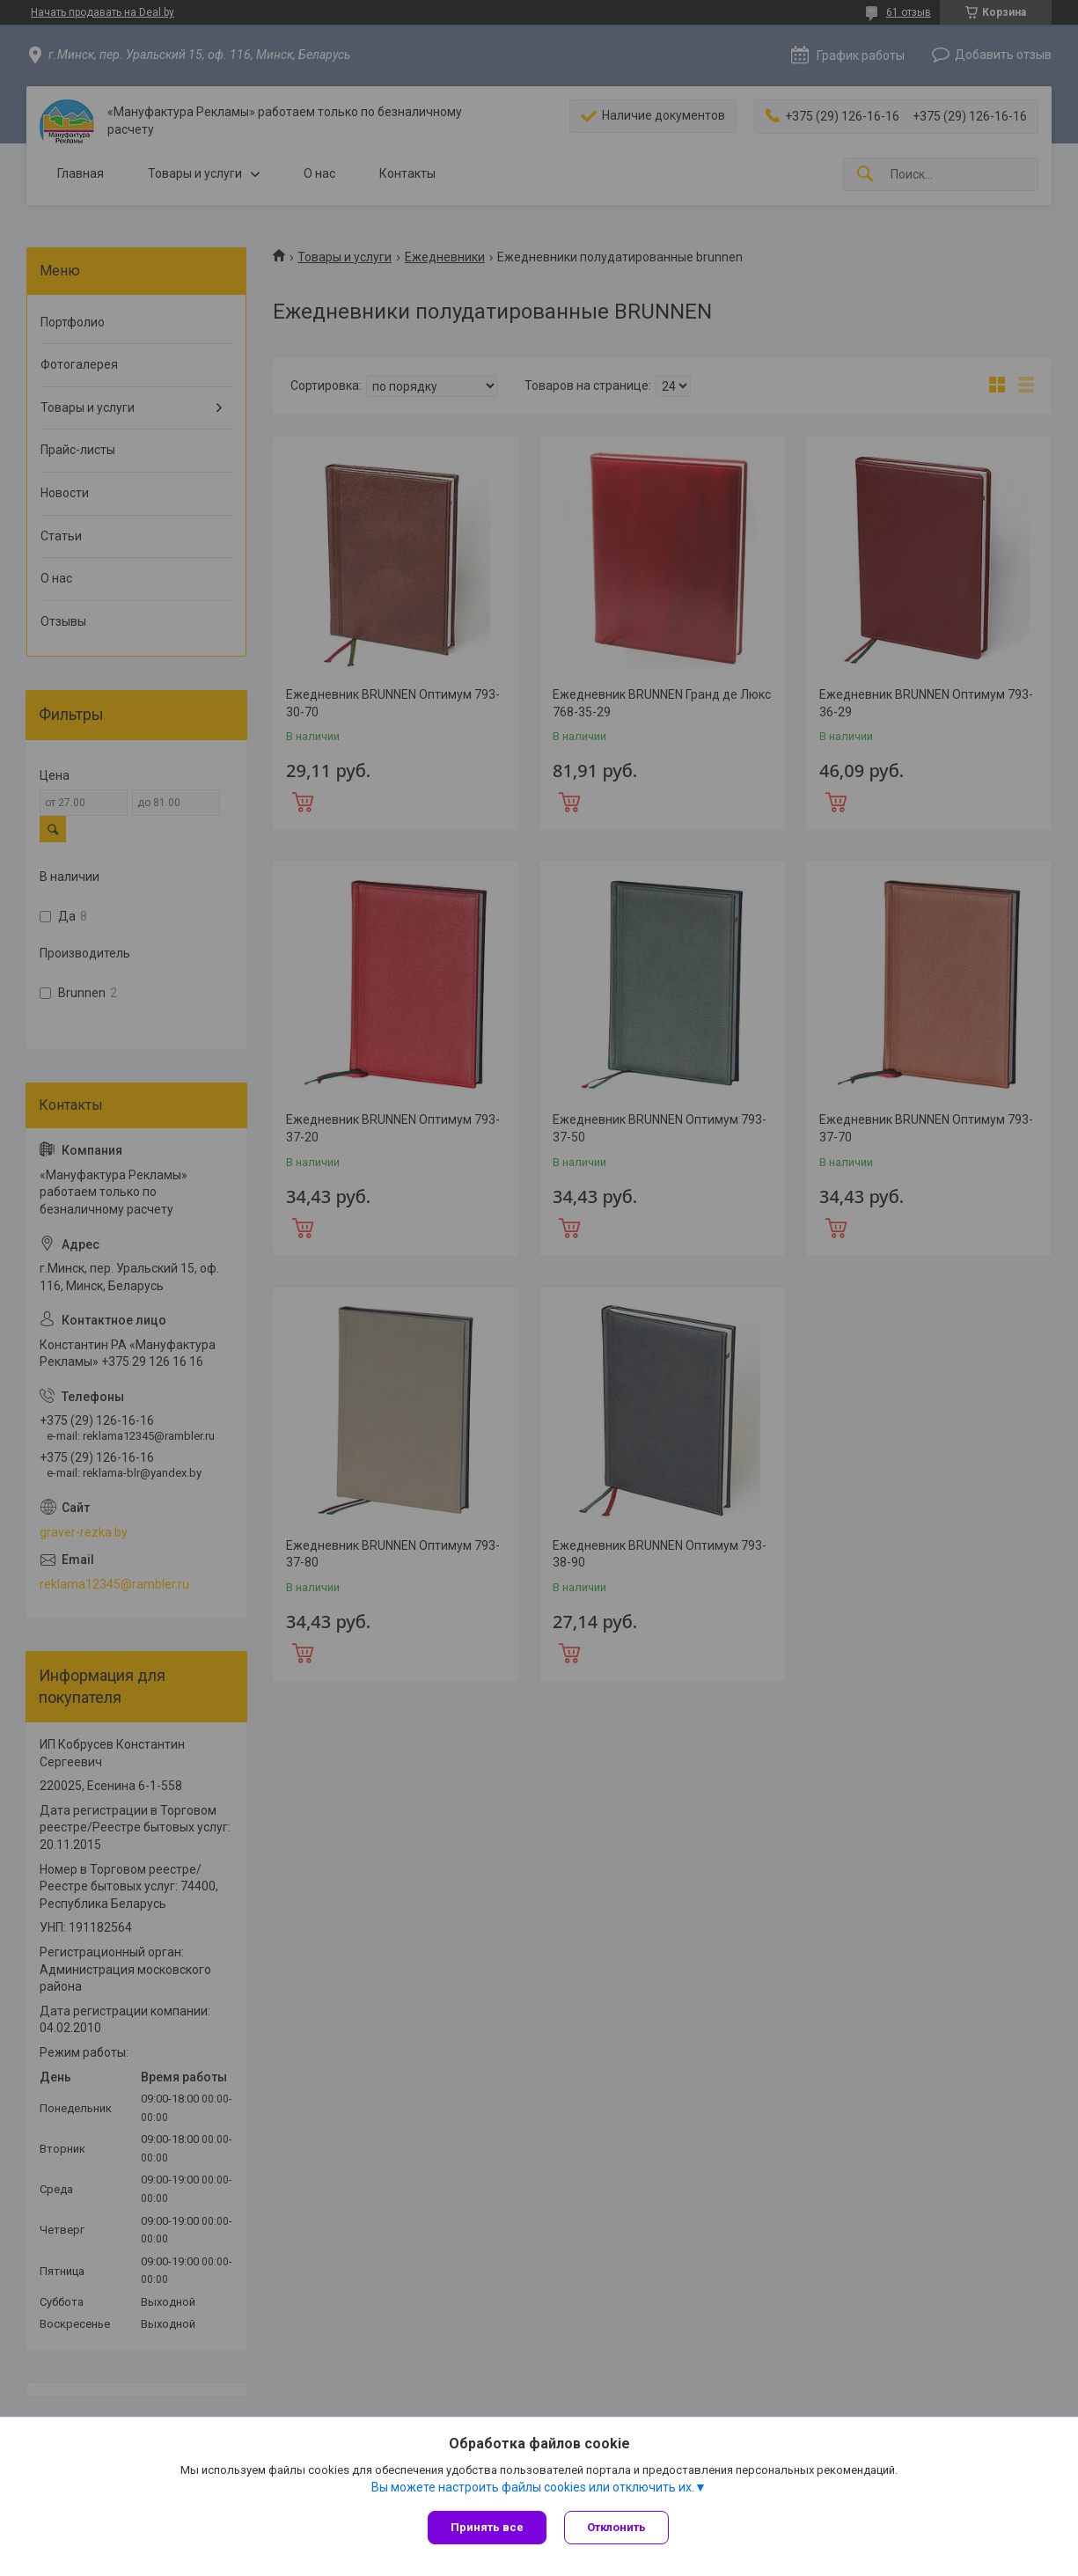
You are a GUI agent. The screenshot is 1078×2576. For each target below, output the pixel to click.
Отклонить (616, 2527)
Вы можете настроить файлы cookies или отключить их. (532, 2487)
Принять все (487, 2527)
